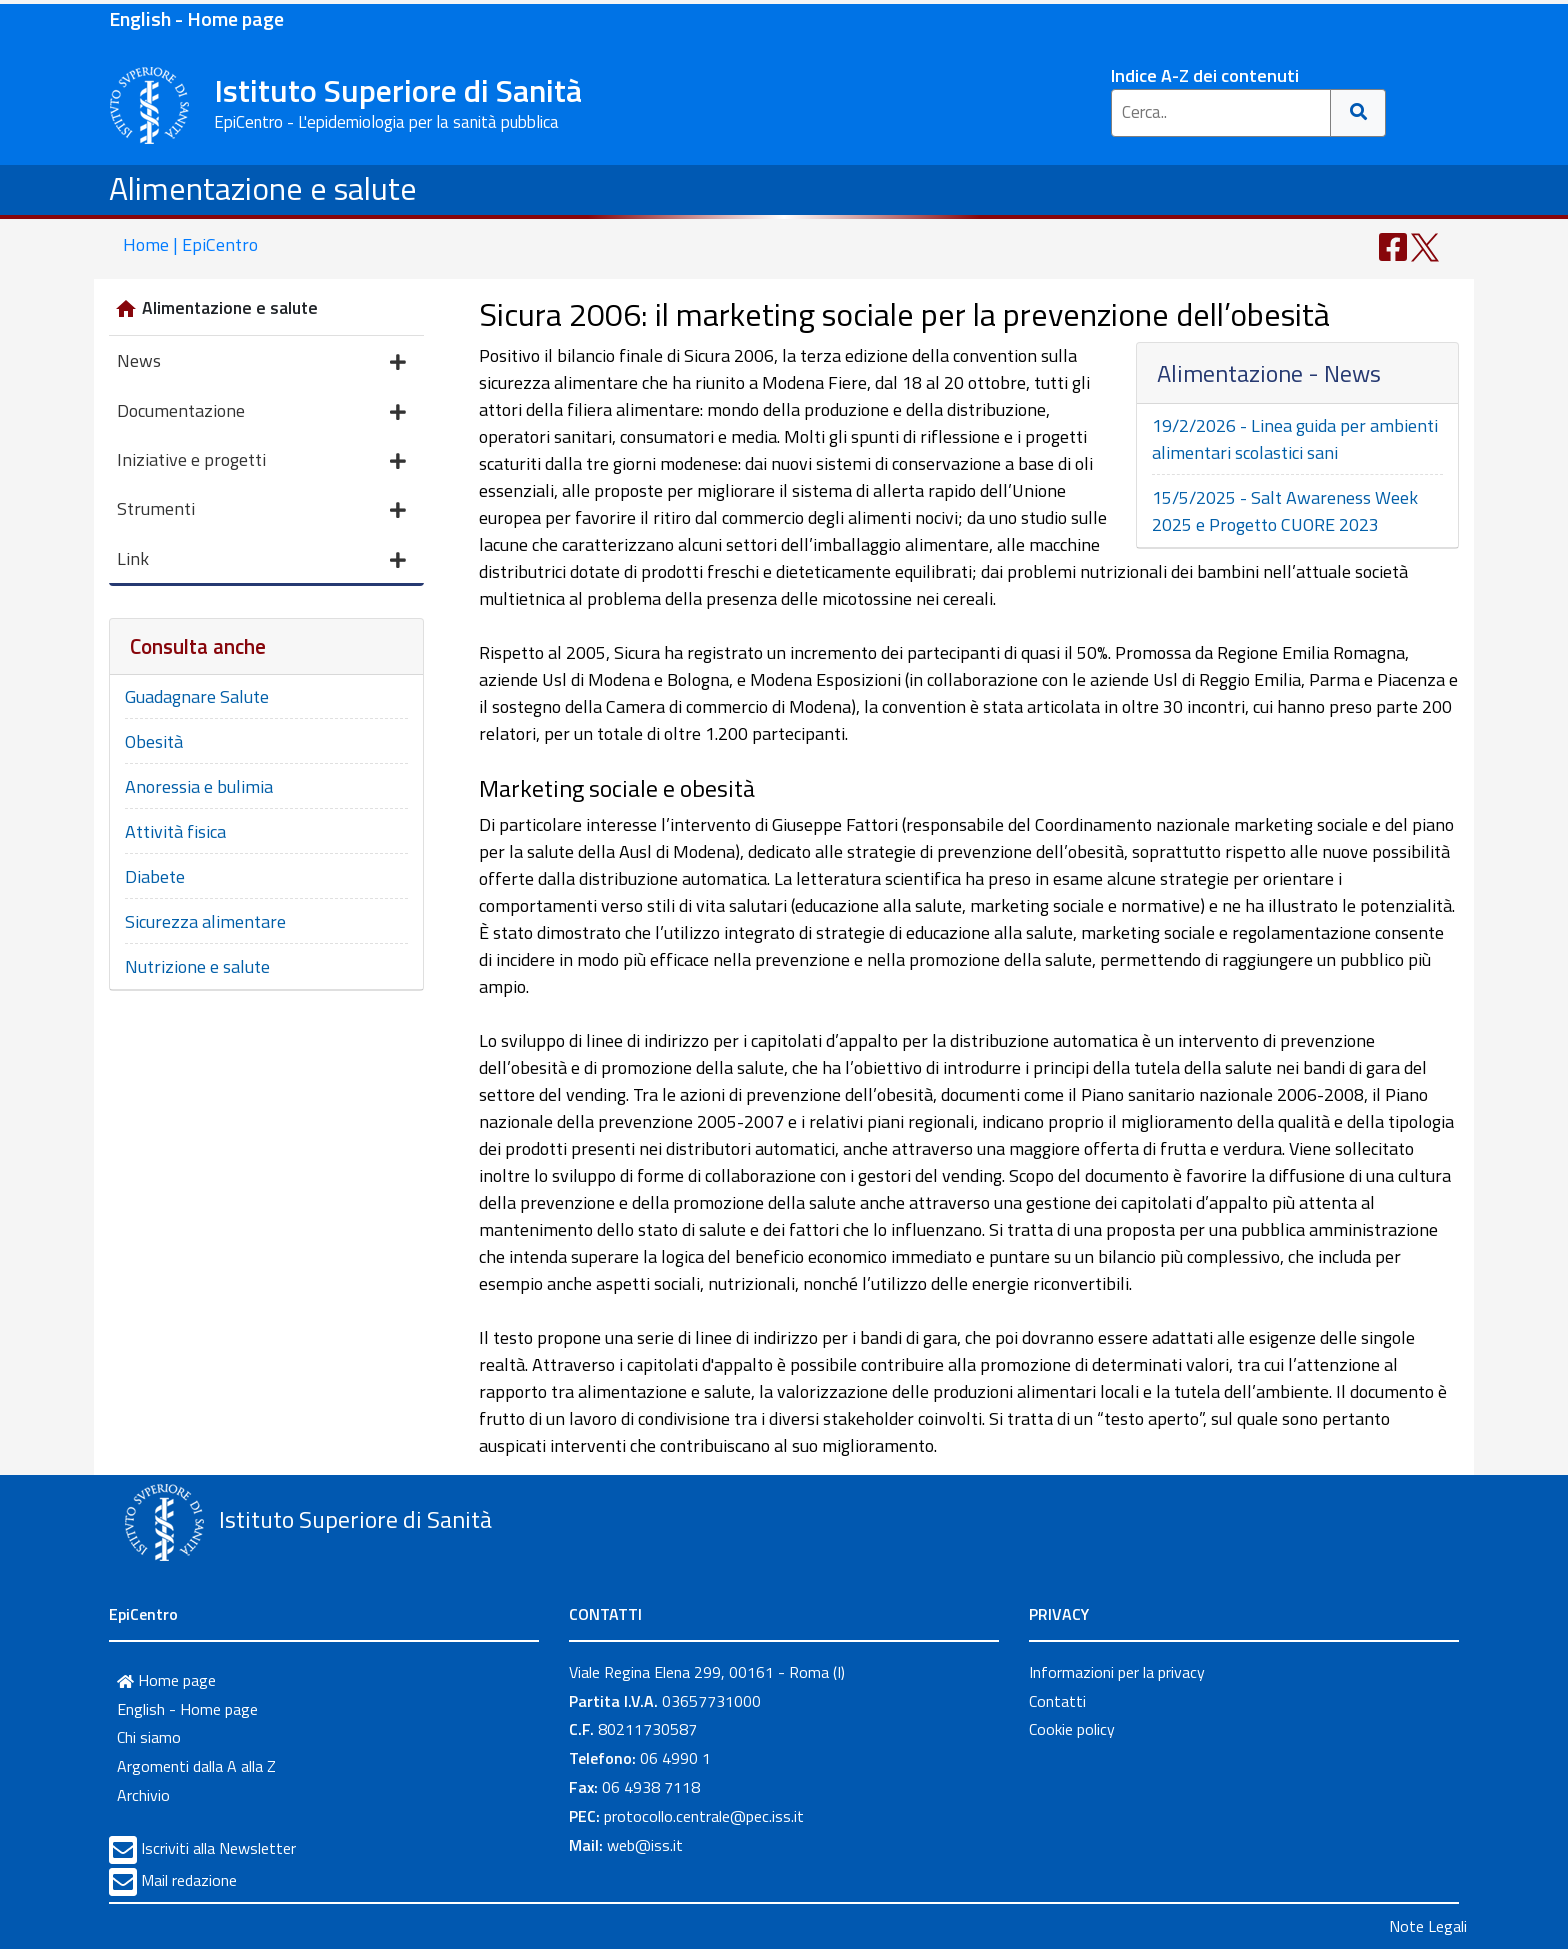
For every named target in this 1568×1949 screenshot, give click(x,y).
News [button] (261, 362)
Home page (166, 1680)
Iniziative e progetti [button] (261, 461)
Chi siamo (149, 1737)
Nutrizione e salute (197, 966)
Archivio (143, 1795)
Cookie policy (1072, 1729)
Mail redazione (189, 1880)
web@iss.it (645, 1845)
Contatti (1057, 1701)
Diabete (155, 876)
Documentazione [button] (261, 412)
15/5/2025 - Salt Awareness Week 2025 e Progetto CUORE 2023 (1285, 511)
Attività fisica (175, 831)
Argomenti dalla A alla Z (196, 1766)
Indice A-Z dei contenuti (1205, 75)
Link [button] (261, 560)
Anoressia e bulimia (199, 786)
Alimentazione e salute (263, 188)
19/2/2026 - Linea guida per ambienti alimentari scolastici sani (1295, 439)
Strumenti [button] (261, 510)
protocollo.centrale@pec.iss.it (704, 1816)
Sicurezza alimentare (205, 921)
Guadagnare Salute (197, 696)
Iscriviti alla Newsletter (218, 1848)
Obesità (154, 741)
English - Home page (196, 18)
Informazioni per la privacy (1117, 1672)
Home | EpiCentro (190, 244)
